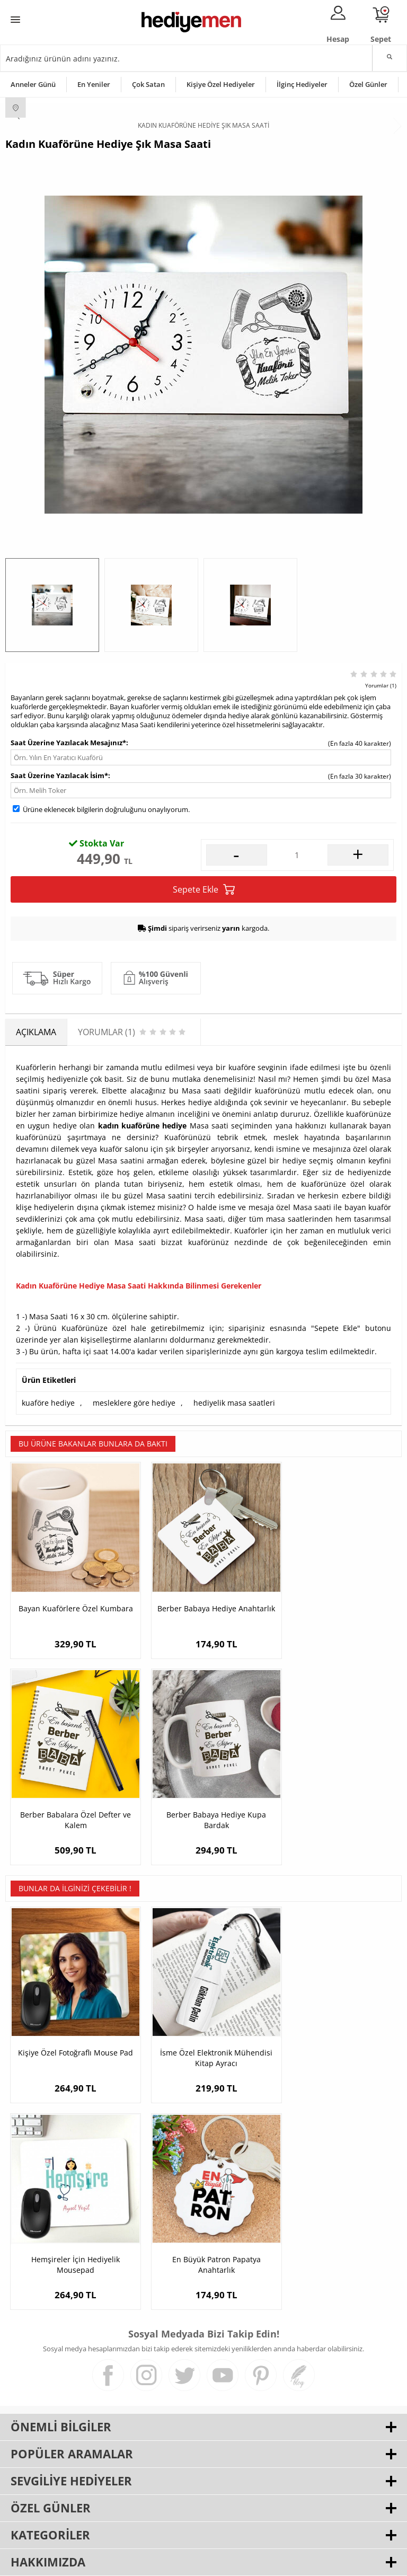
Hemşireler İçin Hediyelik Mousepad (335, 2032)
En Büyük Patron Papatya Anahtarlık (71, 2230)
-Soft (148, 2562)
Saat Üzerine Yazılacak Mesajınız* (68, 742)
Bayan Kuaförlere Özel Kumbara (71, 1604)
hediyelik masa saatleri (234, 1403)
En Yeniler (93, 84)
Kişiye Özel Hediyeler (221, 84)
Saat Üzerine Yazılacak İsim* (59, 775)
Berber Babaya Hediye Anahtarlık (203, 1604)
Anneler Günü (33, 84)
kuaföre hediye (48, 1403)
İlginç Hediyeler (302, 84)
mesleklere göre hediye (134, 1403)
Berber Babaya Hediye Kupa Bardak (71, 1802)
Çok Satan (148, 84)
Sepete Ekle (204, 890)
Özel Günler (368, 84)
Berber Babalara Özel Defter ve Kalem (335, 1604)
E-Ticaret (171, 2562)
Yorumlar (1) (380, 685)
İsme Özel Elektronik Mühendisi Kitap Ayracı (203, 2032)
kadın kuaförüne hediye (142, 1126)
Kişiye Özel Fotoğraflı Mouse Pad (71, 2032)
